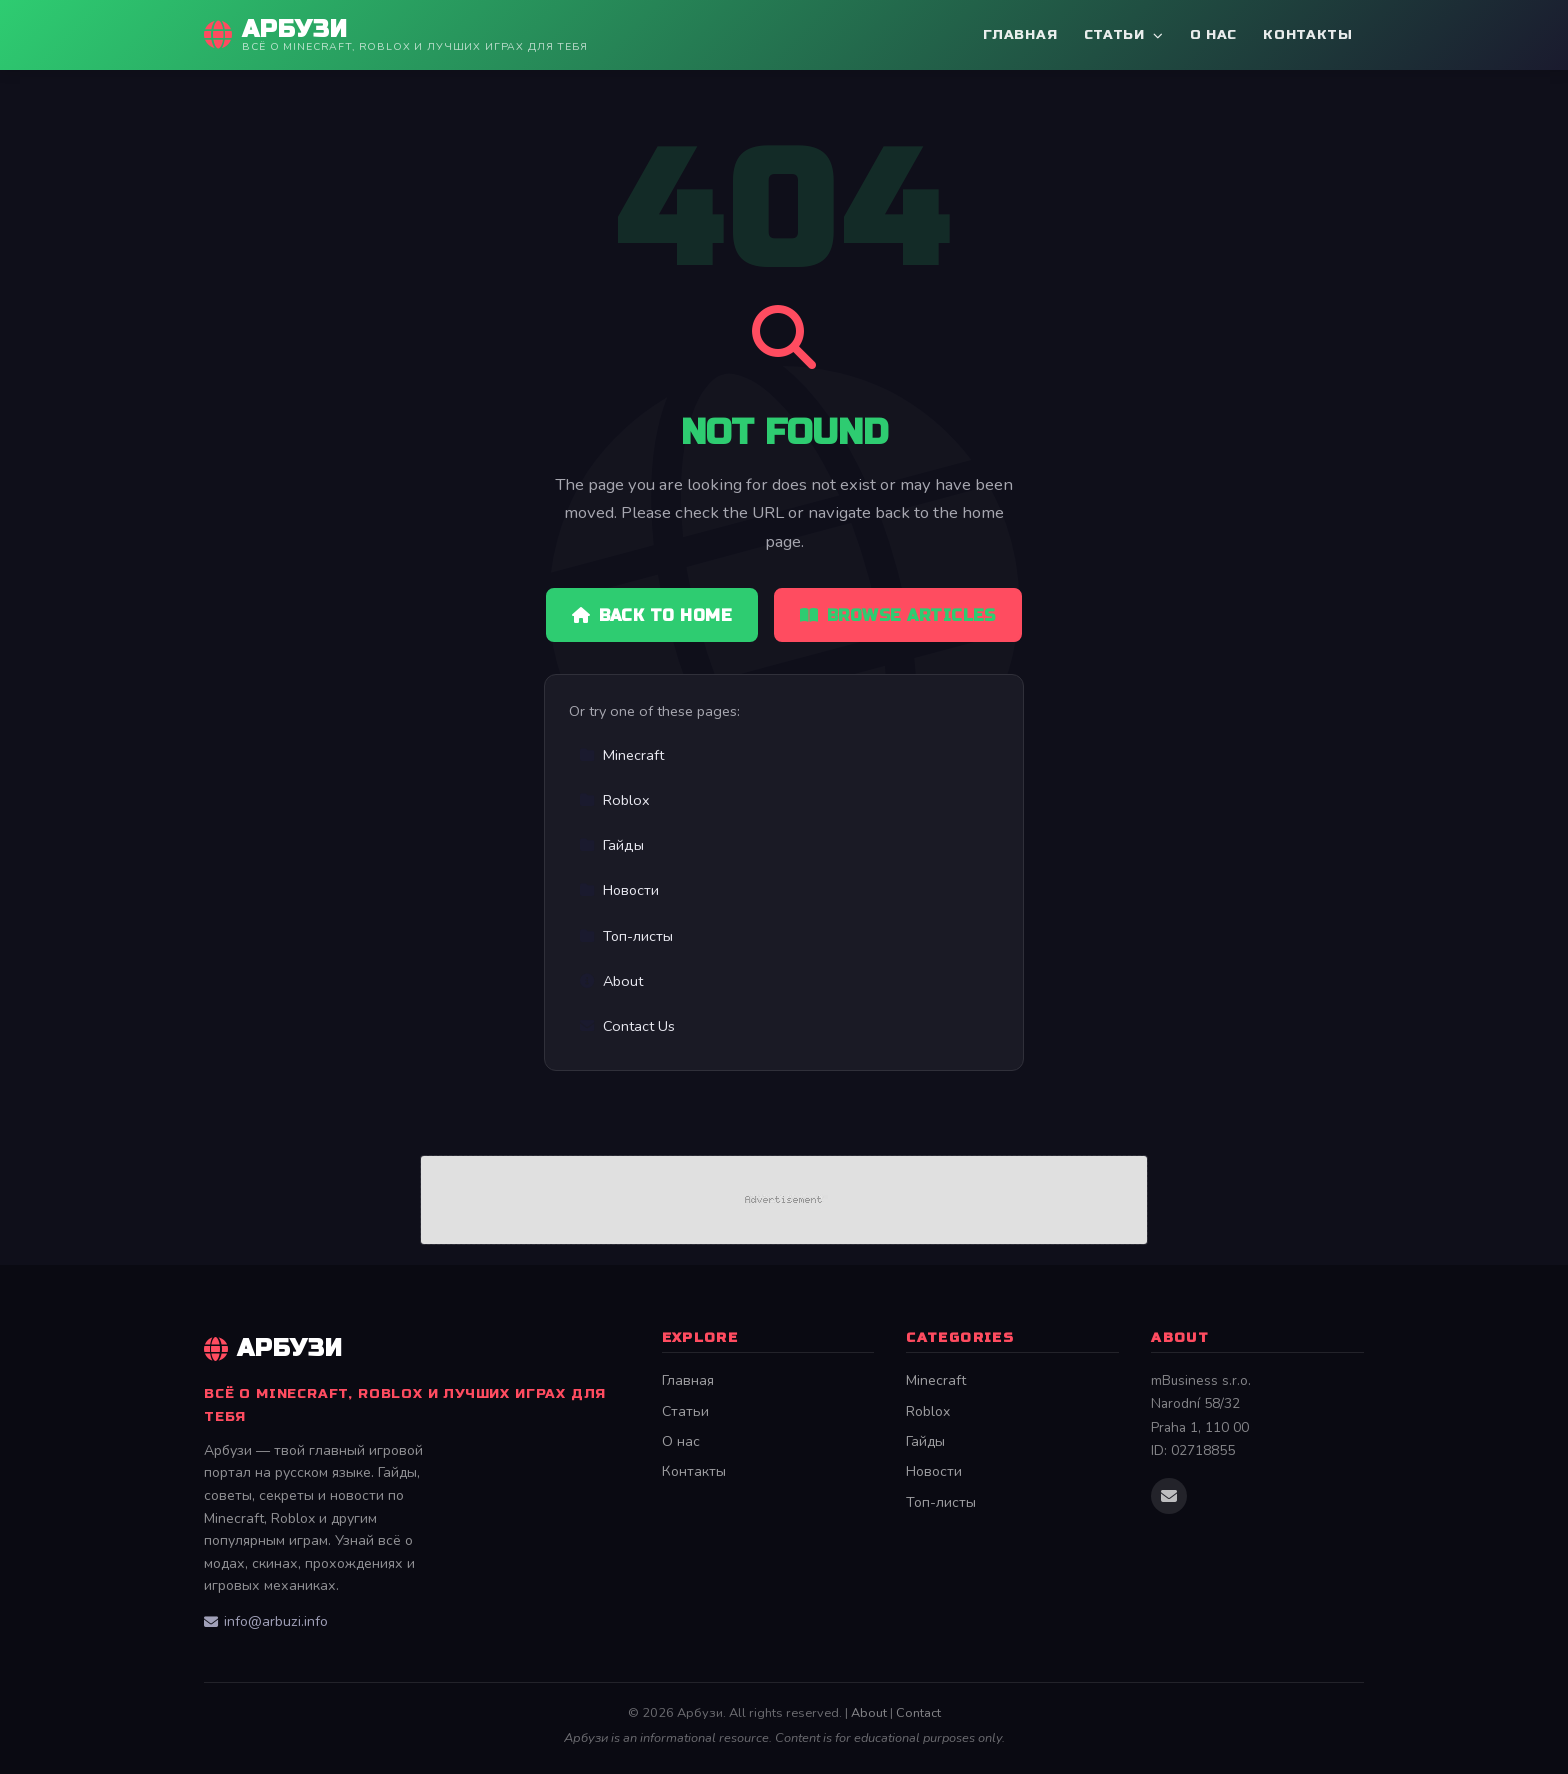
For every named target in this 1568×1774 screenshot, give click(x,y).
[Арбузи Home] (396, 35)
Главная (1020, 34)
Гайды (611, 845)
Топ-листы (626, 936)
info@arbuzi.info (266, 1621)
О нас (1213, 34)
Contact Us (627, 1026)
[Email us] (1169, 1496)
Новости (619, 890)
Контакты (1307, 34)
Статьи (1124, 34)
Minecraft (621, 755)
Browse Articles (898, 615)
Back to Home (652, 615)
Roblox (614, 800)
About (611, 981)
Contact (918, 1713)
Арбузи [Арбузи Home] (273, 1348)
